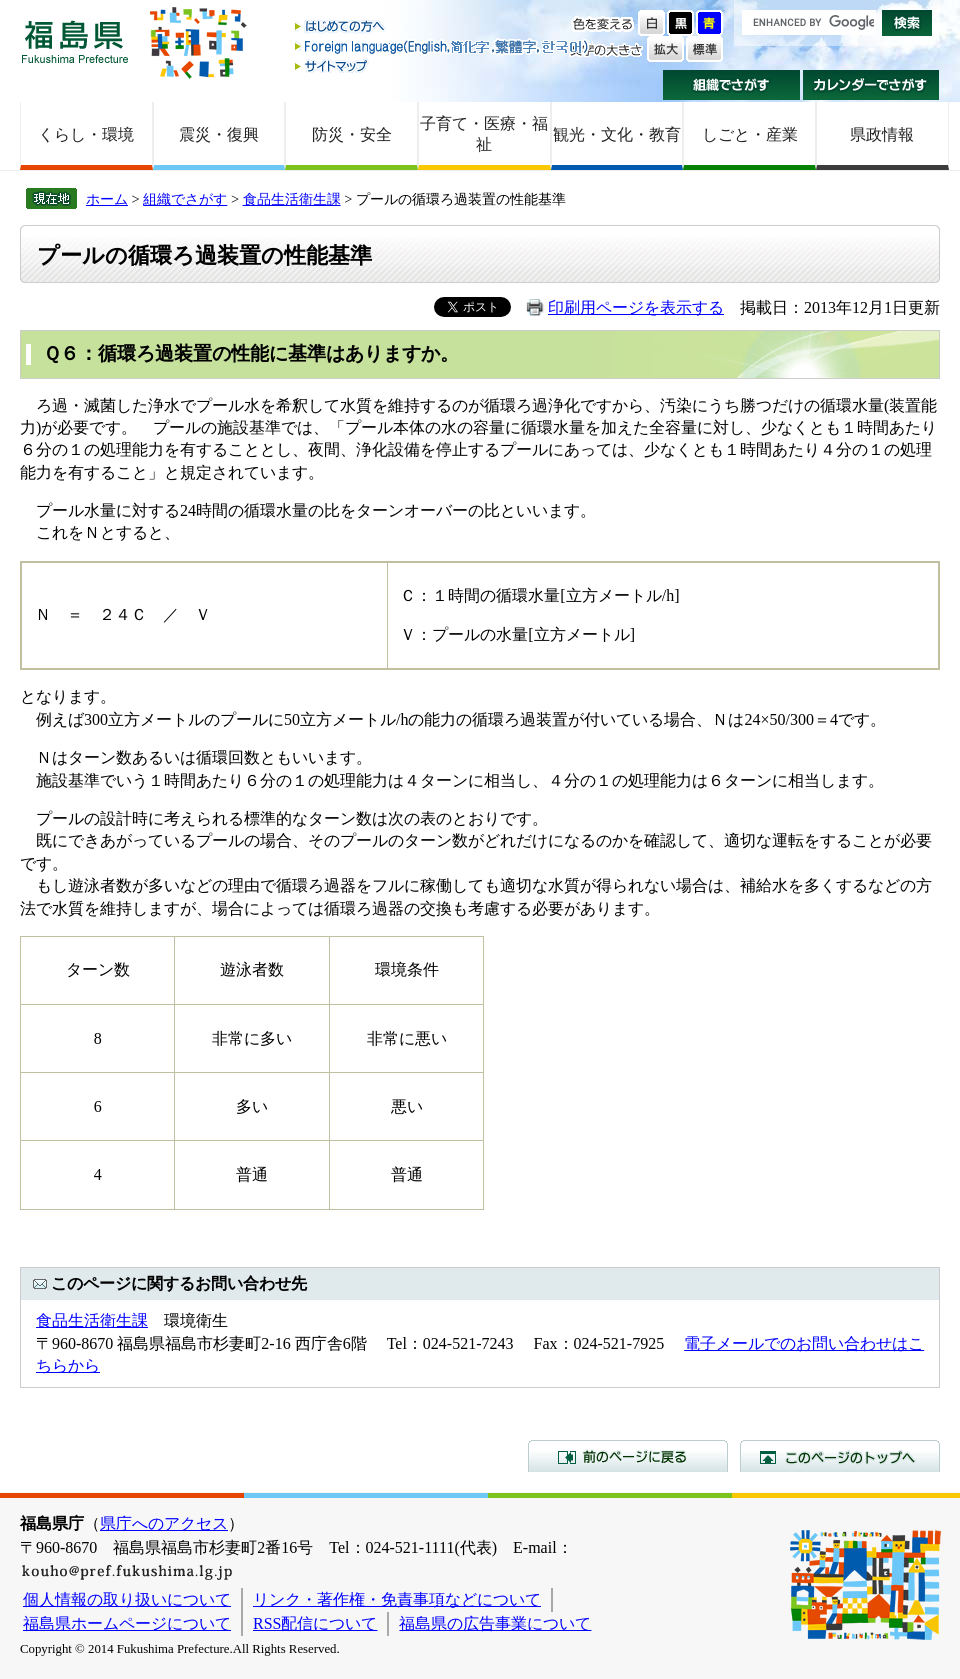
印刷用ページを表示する (636, 307)
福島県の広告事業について (495, 1623)
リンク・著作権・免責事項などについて (397, 1599)
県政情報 (882, 134)
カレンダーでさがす (871, 85)
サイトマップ (443, 65)
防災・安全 (352, 134)
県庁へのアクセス (164, 1523)
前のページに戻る (628, 1456)
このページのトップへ (840, 1456)
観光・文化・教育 (617, 134)
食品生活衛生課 (292, 199)
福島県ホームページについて (127, 1623)
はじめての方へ (443, 27)
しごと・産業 (750, 134)
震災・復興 (219, 134)
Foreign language (443, 46)
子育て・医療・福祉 (484, 134)
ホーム (107, 199)
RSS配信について (315, 1623)
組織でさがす (731, 85)
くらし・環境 (86, 134)
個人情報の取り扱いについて (127, 1599)
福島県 (75, 41)
